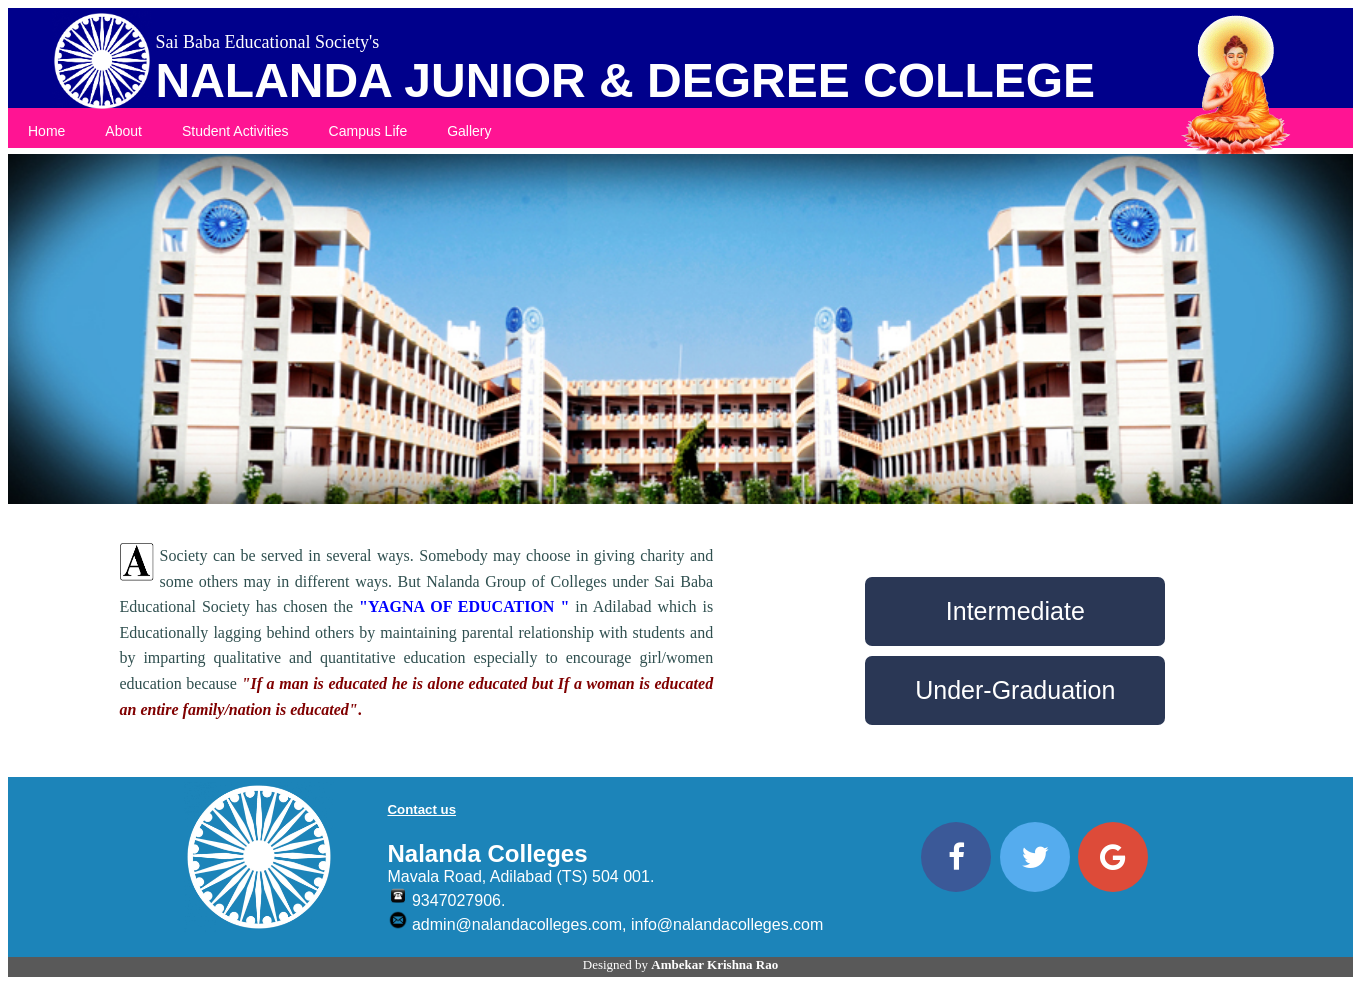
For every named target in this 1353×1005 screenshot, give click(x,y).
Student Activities (235, 131)
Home (46, 131)
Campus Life (368, 131)
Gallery (469, 131)
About (123, 131)
